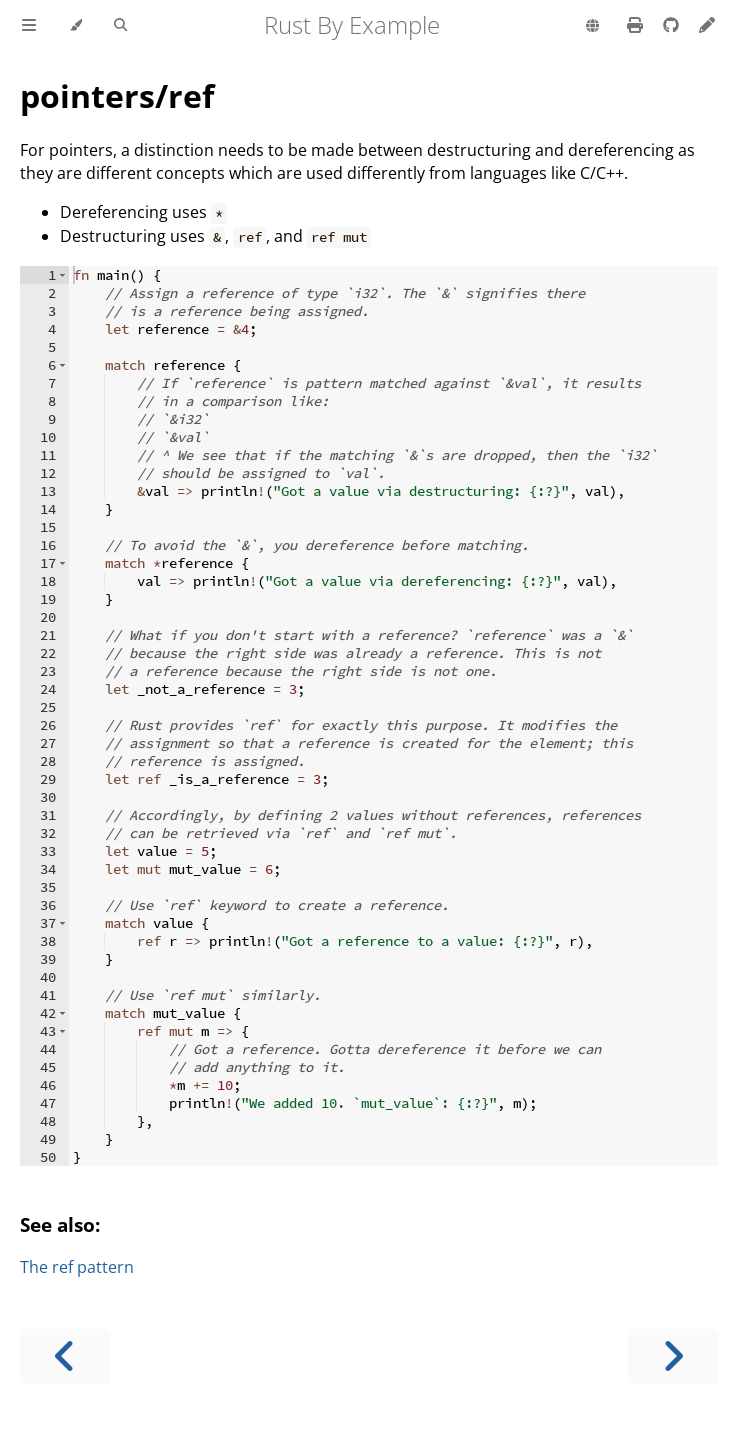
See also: (60, 1224)
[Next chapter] (673, 1356)
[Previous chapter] (65, 1356)
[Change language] (592, 27)
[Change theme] (75, 26)
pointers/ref (117, 95)
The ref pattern (77, 1267)
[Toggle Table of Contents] (29, 26)
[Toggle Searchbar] (120, 26)
